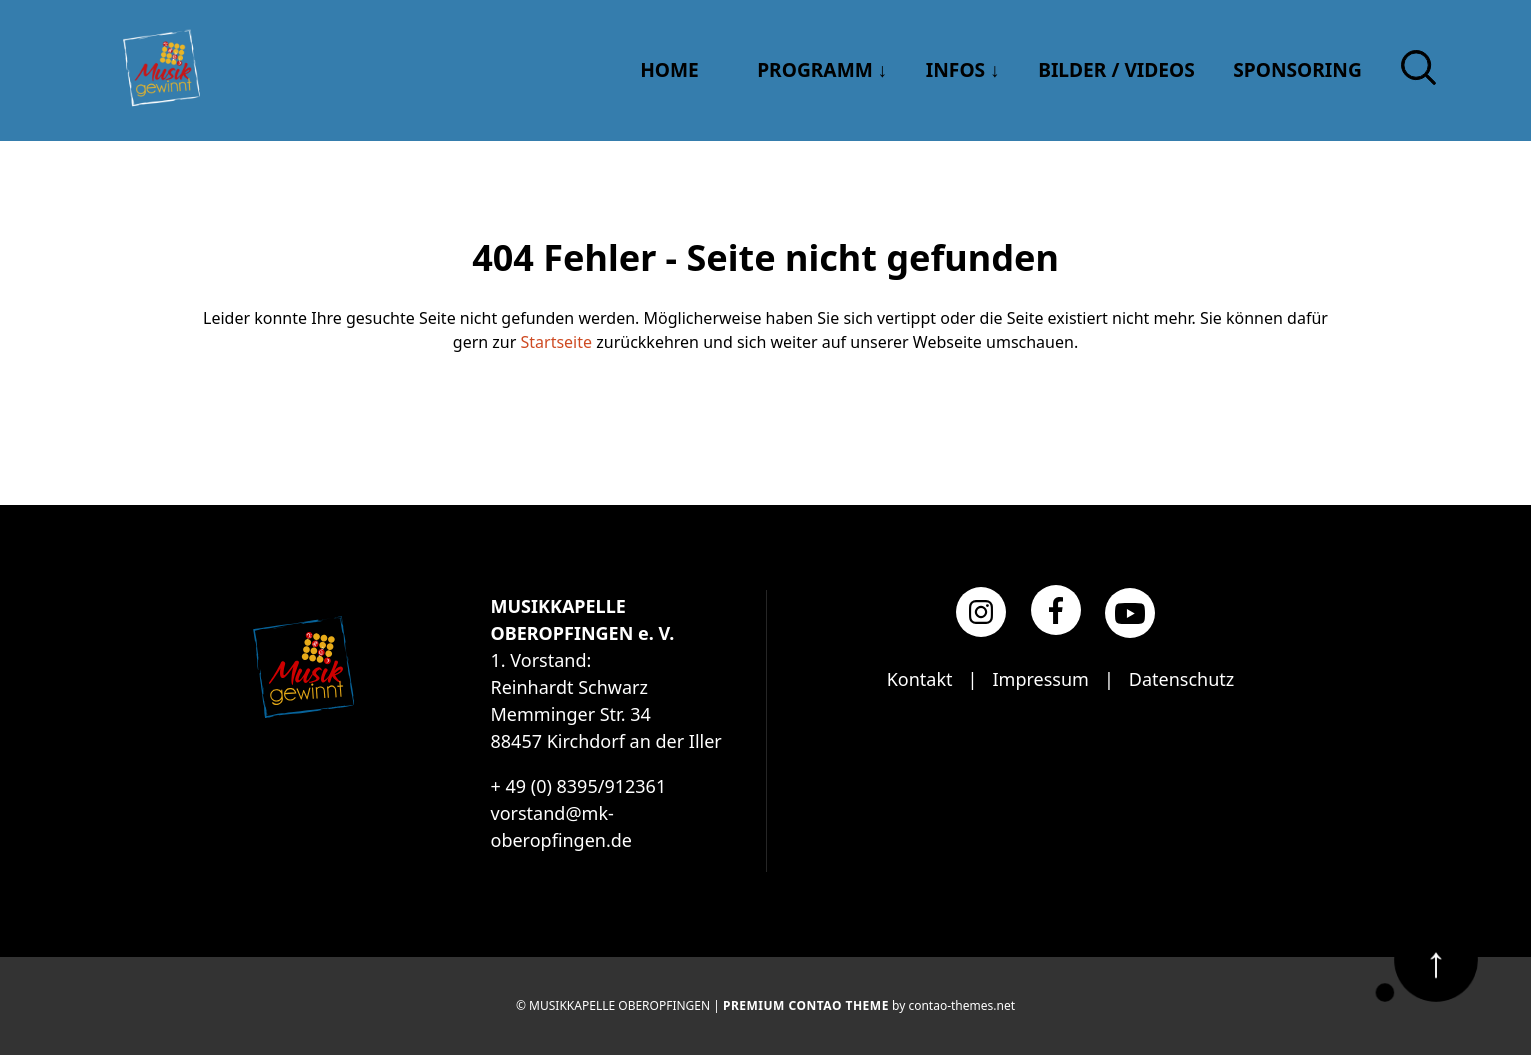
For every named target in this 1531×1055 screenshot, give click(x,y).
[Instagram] (981, 612)
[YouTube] (1130, 613)
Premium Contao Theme (806, 1005)
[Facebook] (1056, 610)
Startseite (557, 342)
